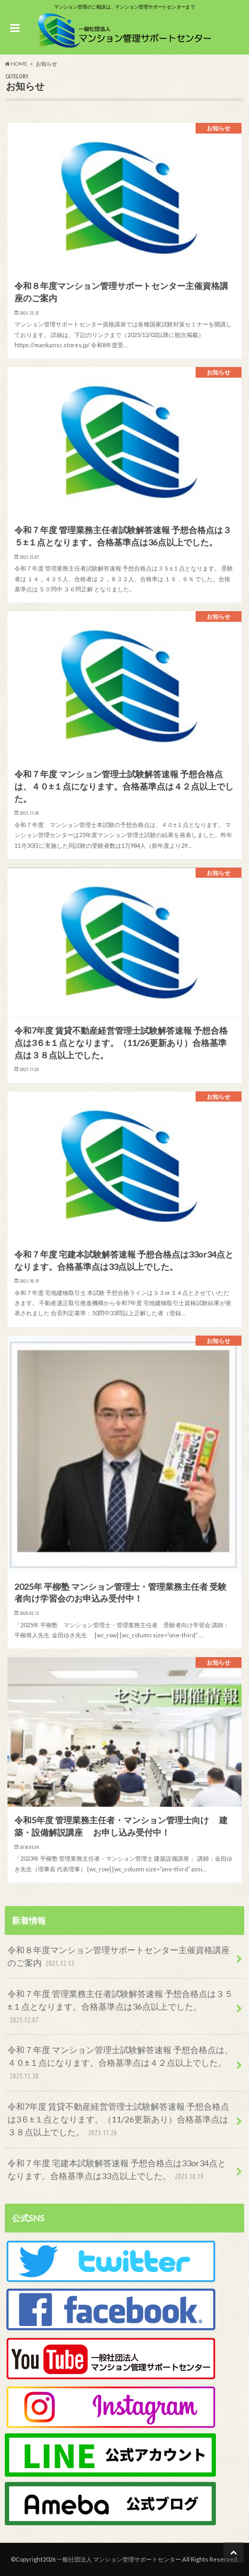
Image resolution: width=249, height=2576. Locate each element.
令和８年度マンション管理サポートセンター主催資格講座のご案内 (118, 1957)
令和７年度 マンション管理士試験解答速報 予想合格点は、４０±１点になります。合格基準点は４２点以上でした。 (120, 2063)
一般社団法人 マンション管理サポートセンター (119, 2559)
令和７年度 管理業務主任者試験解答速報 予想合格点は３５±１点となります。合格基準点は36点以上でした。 (120, 2007)
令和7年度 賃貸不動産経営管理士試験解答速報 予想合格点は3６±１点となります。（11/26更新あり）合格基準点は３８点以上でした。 (118, 2120)
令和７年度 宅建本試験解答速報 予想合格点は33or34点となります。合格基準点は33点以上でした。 (116, 2170)
